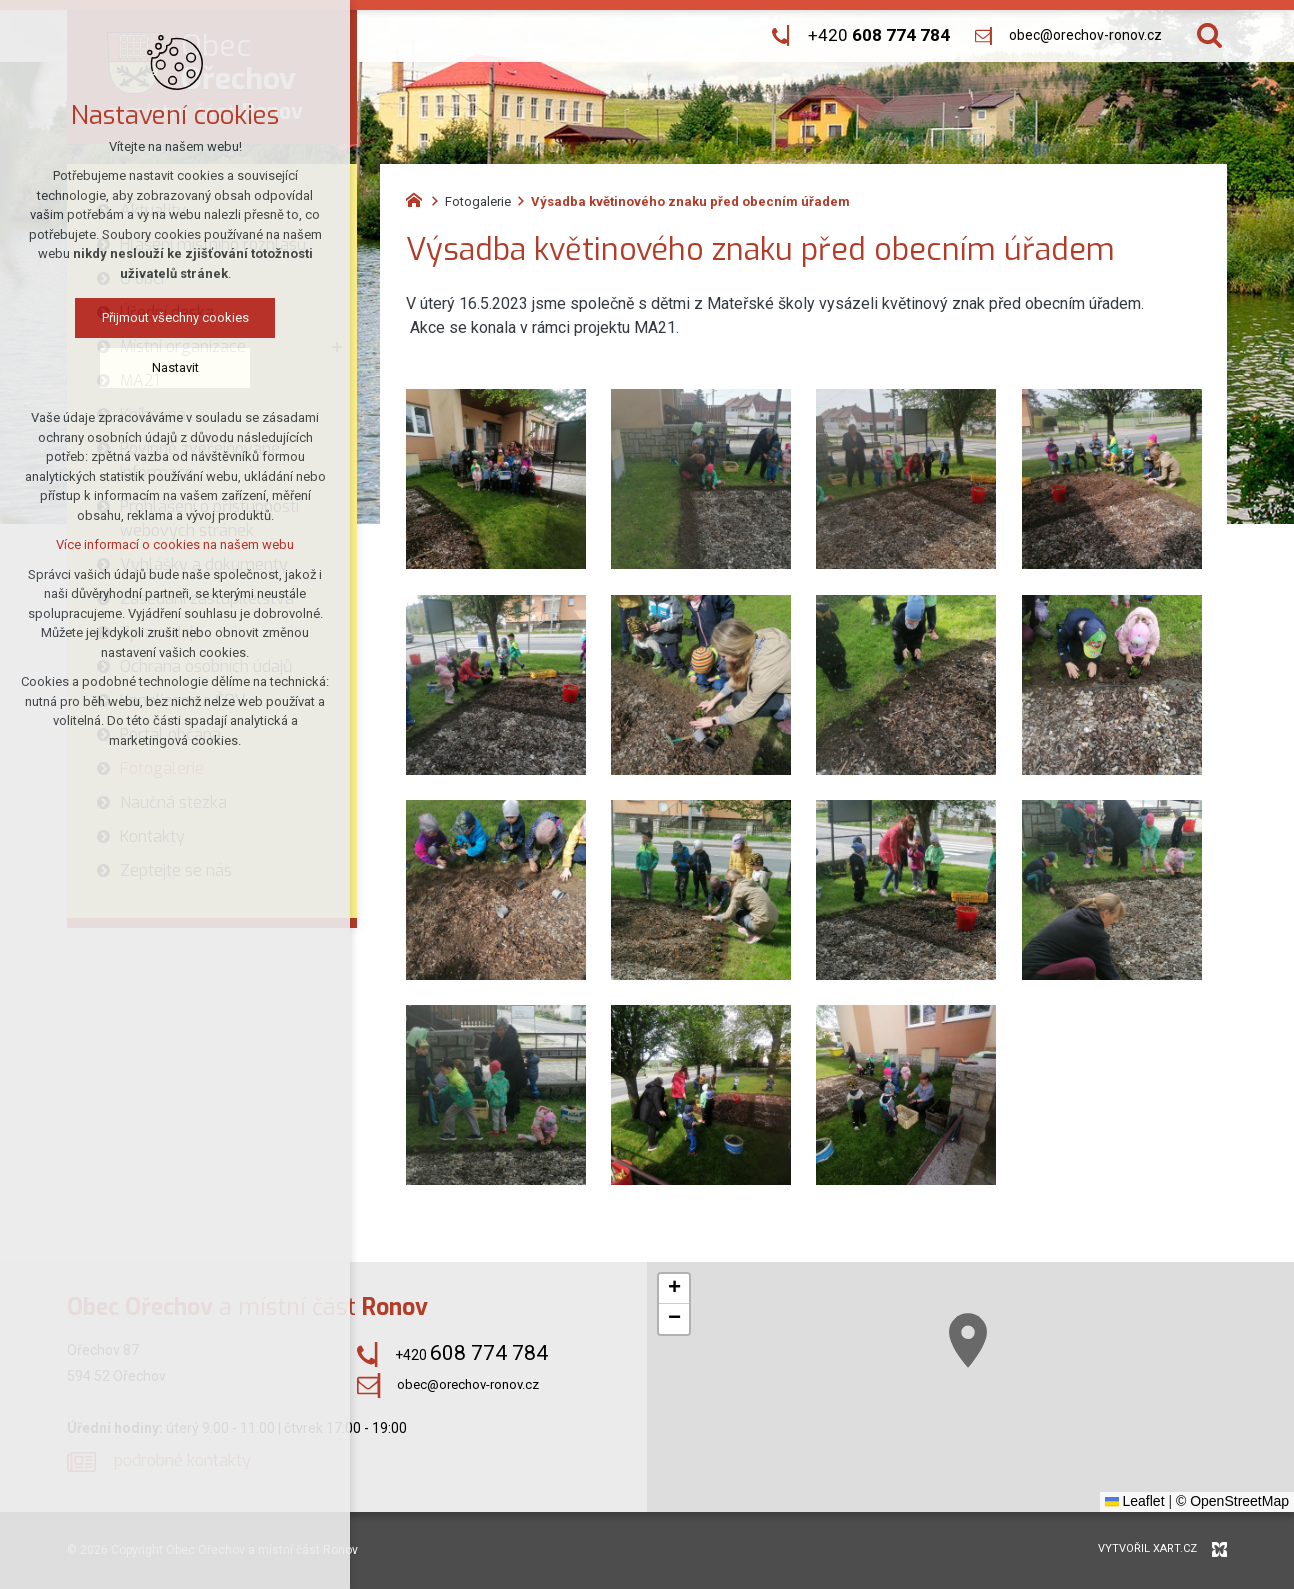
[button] (1152, 1459)
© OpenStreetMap (1232, 1501)
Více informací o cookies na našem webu (169, 544)
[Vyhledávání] (1209, 35)
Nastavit (168, 367)
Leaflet (1135, 1501)
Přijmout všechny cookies (168, 317)
